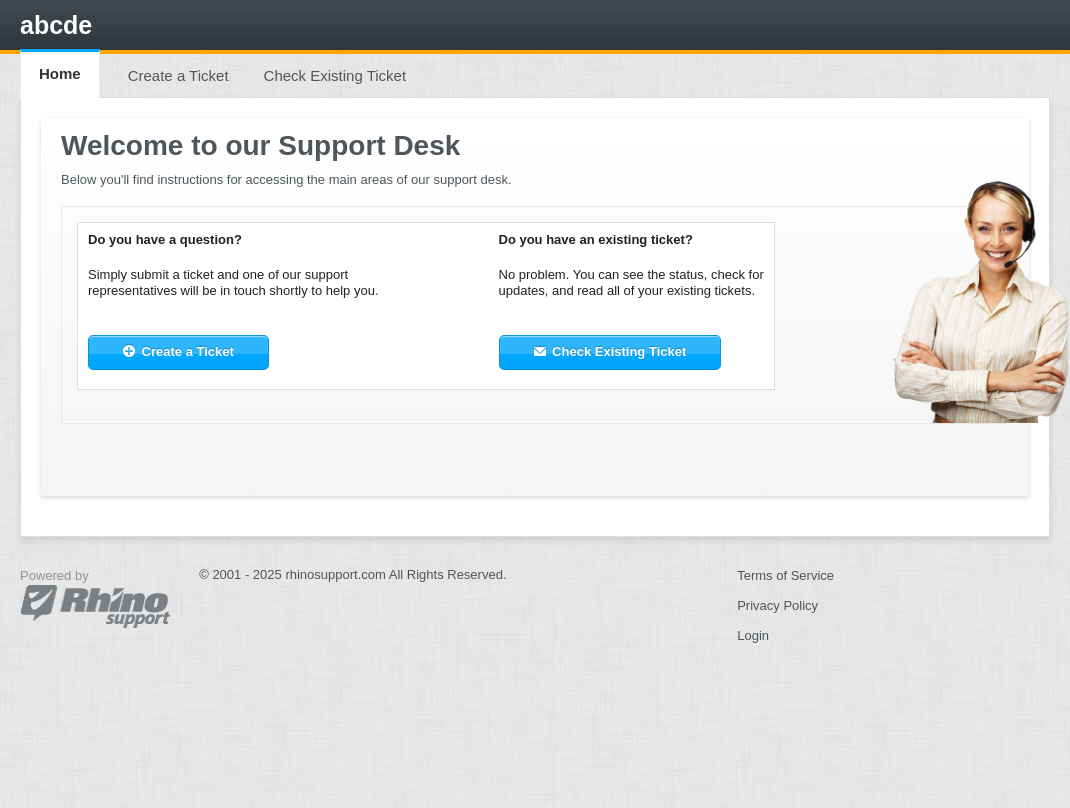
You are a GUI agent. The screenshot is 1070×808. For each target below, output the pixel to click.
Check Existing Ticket (335, 75)
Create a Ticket (178, 75)
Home (60, 73)
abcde (56, 25)
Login (753, 635)
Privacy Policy (777, 605)
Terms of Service (785, 575)
